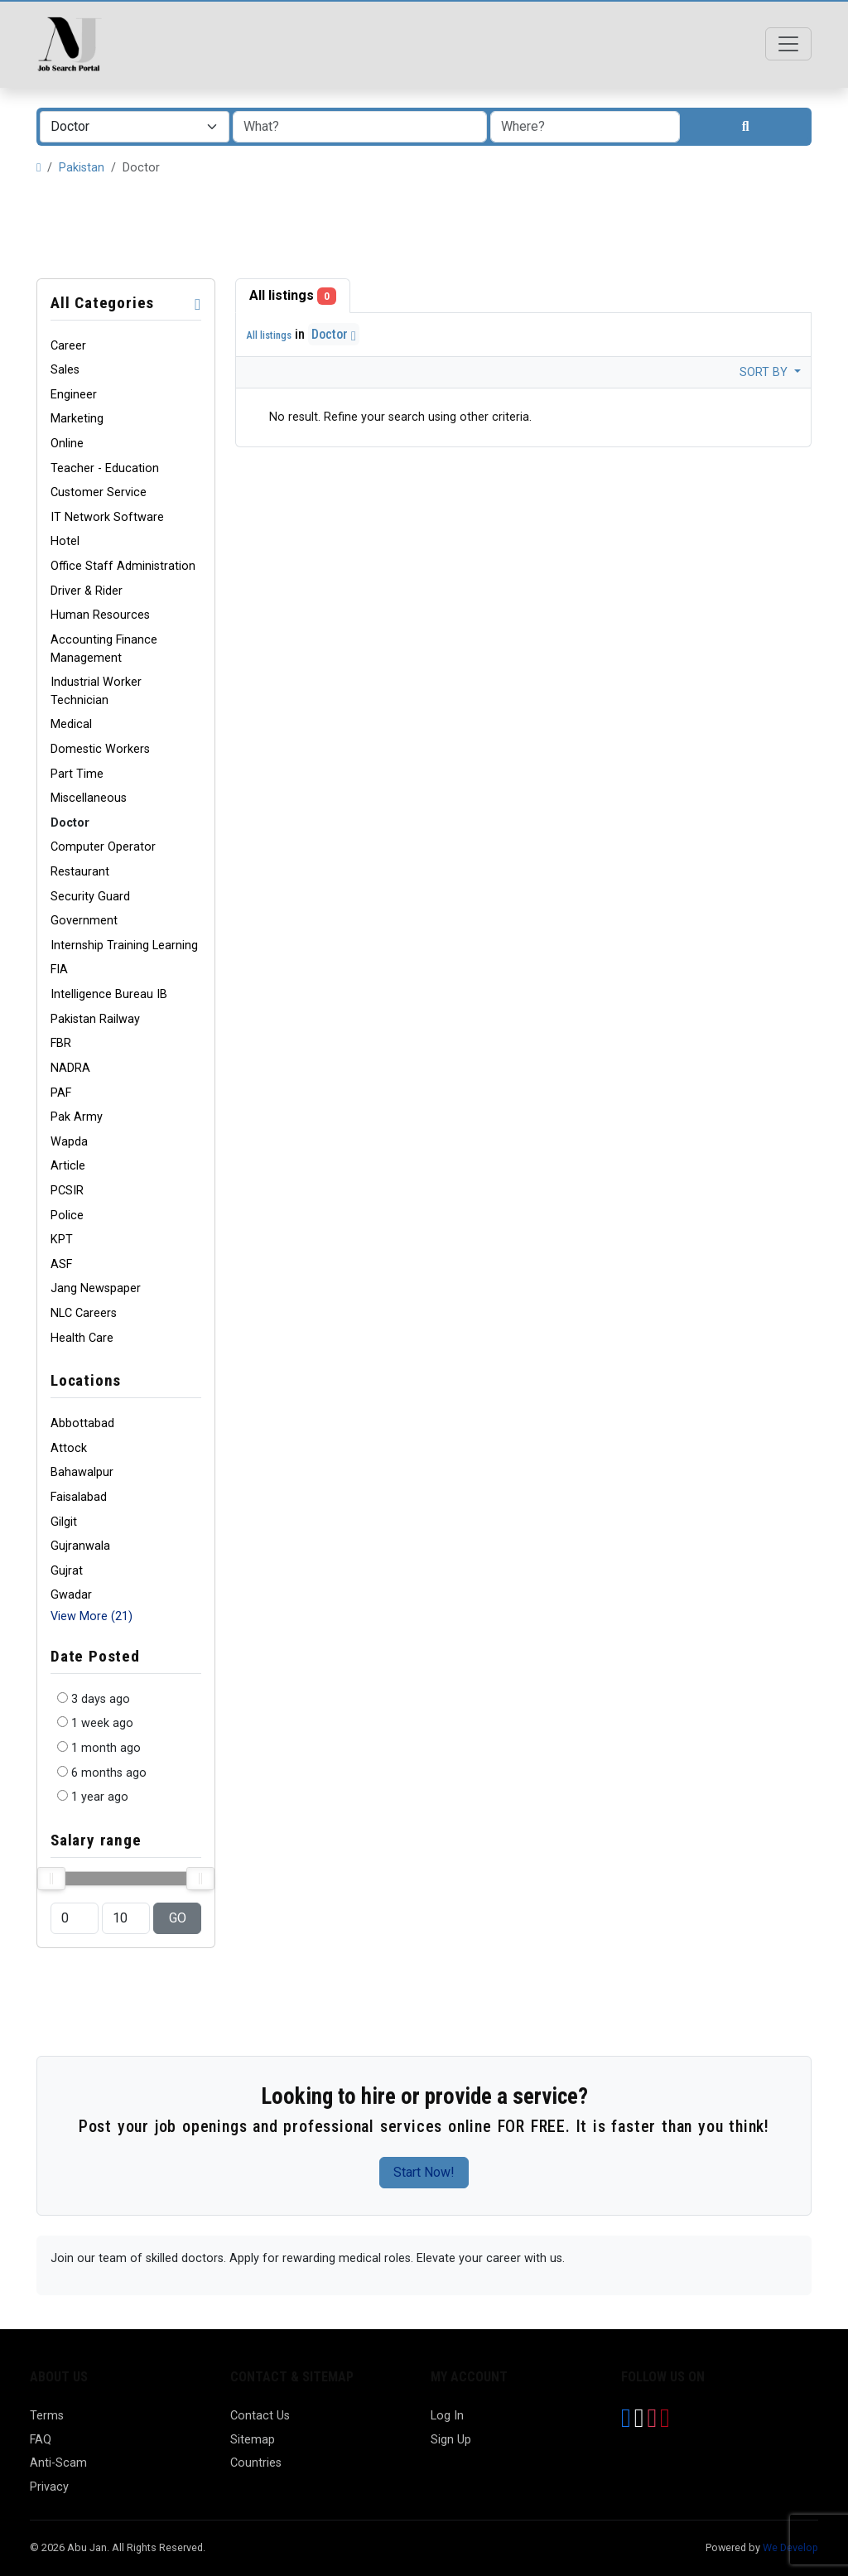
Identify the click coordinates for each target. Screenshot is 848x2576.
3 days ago (100, 1699)
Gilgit (64, 1522)
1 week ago (102, 1723)
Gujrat (67, 1571)
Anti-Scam (58, 2463)
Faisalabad (79, 1497)
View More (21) (91, 1616)
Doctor (333, 334)
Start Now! (424, 2172)
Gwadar (71, 1595)
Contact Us (260, 2416)
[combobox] (134, 126)
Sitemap (252, 2440)
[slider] (51, 1878)
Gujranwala (80, 1546)
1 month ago (106, 1748)
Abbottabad (82, 1423)
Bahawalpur (82, 1472)
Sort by (765, 372)
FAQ (40, 2440)
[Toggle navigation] (788, 43)
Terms (47, 2416)
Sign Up (451, 2440)
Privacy (49, 2487)
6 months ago (109, 1773)
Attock (69, 1448)
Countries (256, 2463)
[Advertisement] (424, 228)
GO (177, 1918)
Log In (447, 2416)
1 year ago (99, 1797)
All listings (292, 296)
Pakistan (81, 168)
